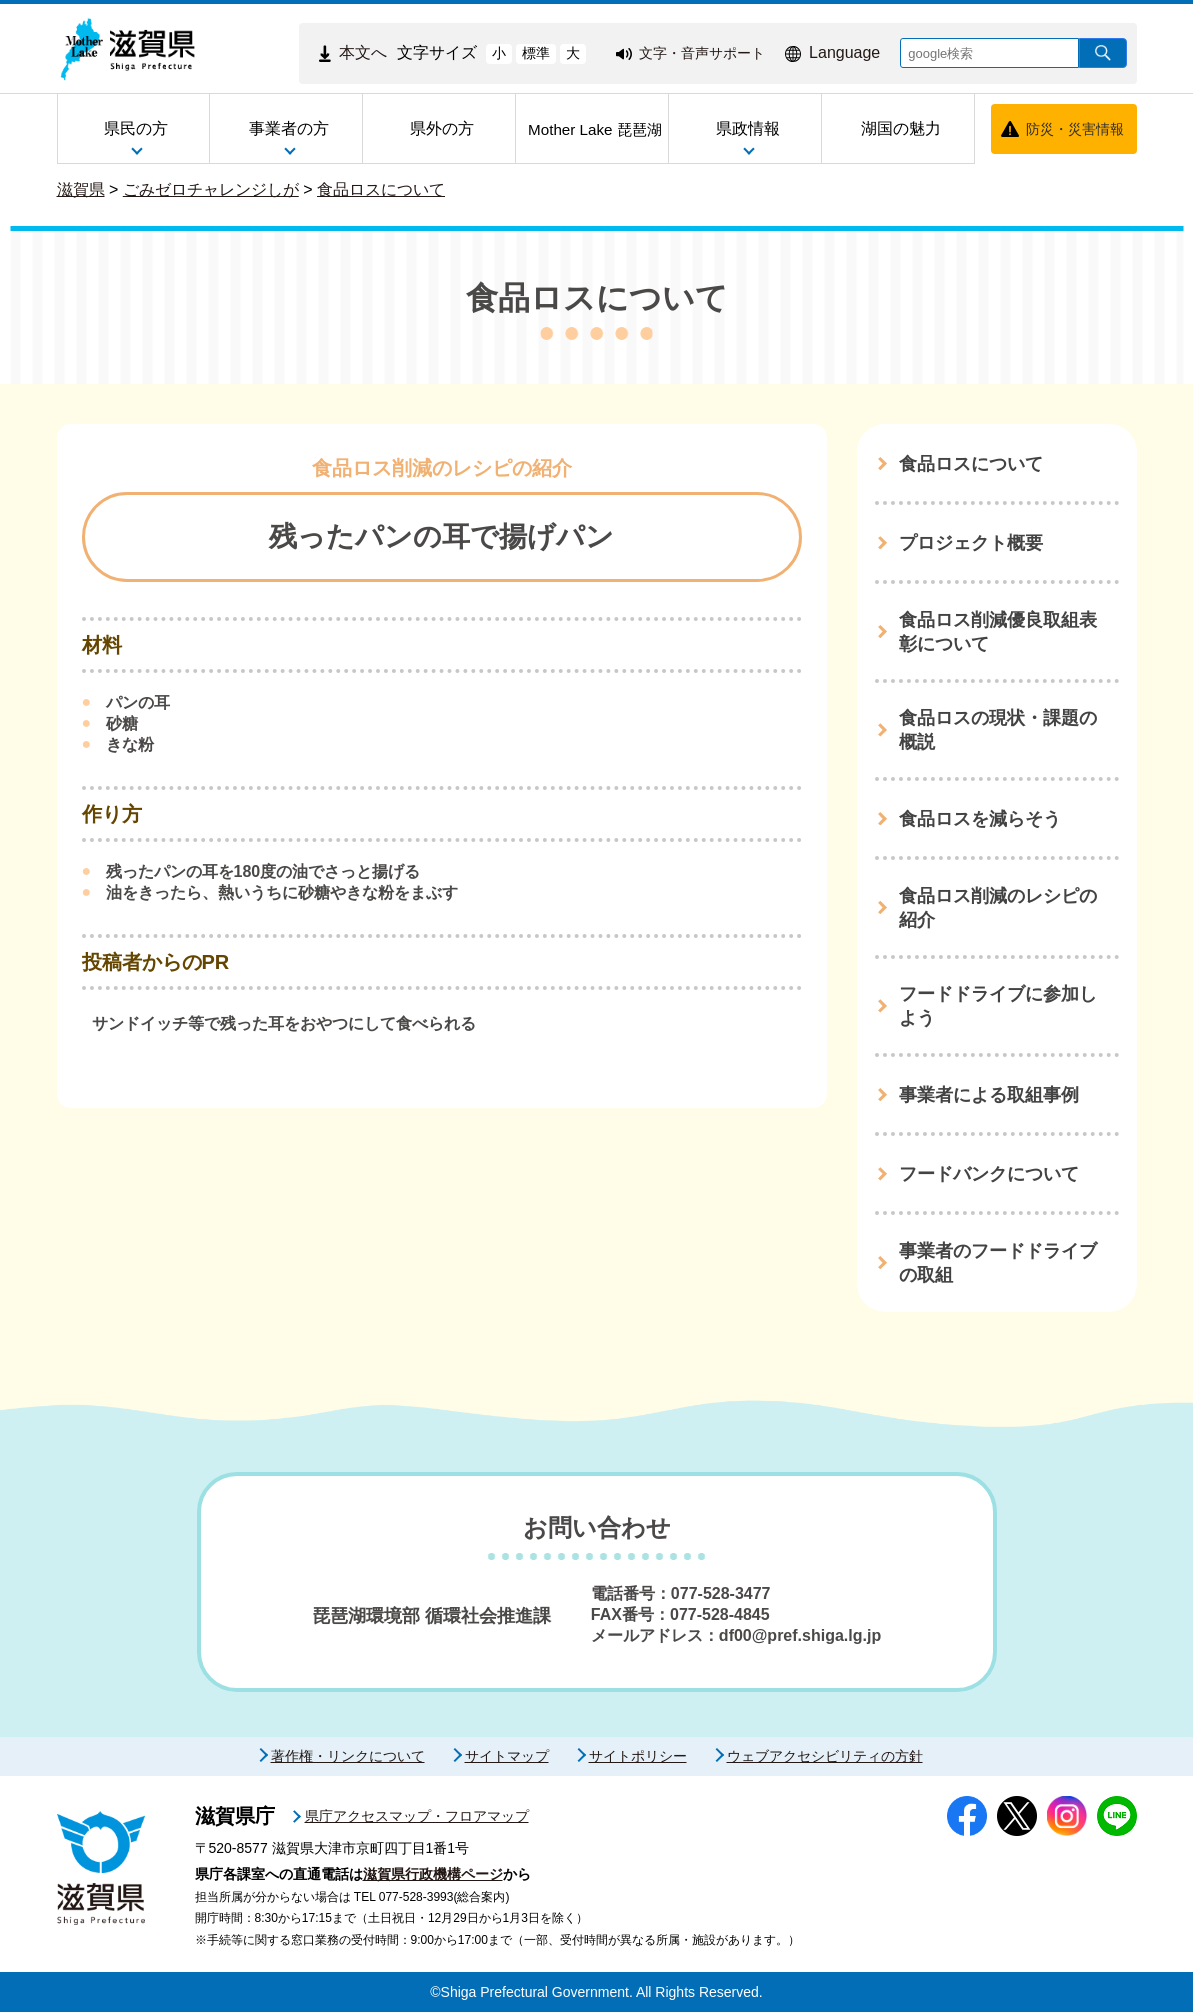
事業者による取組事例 (989, 1095)
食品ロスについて (381, 189)
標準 (536, 53)
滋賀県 (81, 189)
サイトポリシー (638, 1756)
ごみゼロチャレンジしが (211, 189)
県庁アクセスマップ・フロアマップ (417, 1816)
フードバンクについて (989, 1174)
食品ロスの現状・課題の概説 (998, 730)
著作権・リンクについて (348, 1756)
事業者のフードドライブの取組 (998, 1263)
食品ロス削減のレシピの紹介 (998, 908)
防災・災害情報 (1075, 129)
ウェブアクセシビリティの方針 (825, 1756)
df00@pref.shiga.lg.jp (800, 1635)
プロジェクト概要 (971, 543)
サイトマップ (507, 1756)
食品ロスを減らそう (980, 819)
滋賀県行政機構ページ (433, 1874)
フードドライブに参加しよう (998, 1006)
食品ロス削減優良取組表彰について (998, 632)
